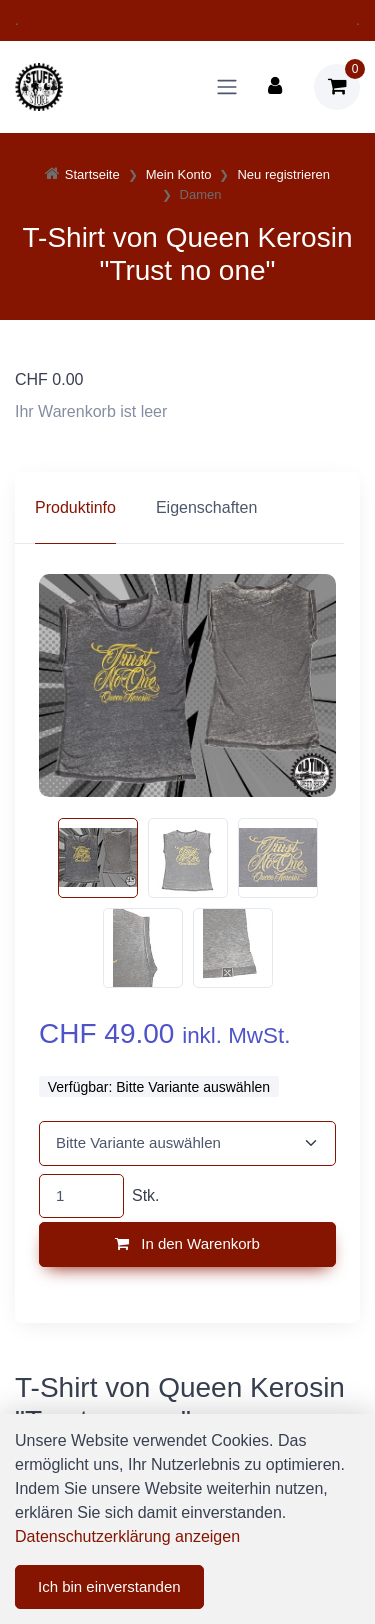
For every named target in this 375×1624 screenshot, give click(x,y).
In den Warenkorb (187, 1243)
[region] (187, 508)
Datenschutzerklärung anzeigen (127, 1536)
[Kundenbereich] (275, 87)
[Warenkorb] (337, 87)
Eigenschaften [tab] (206, 507)
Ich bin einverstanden (109, 1586)
